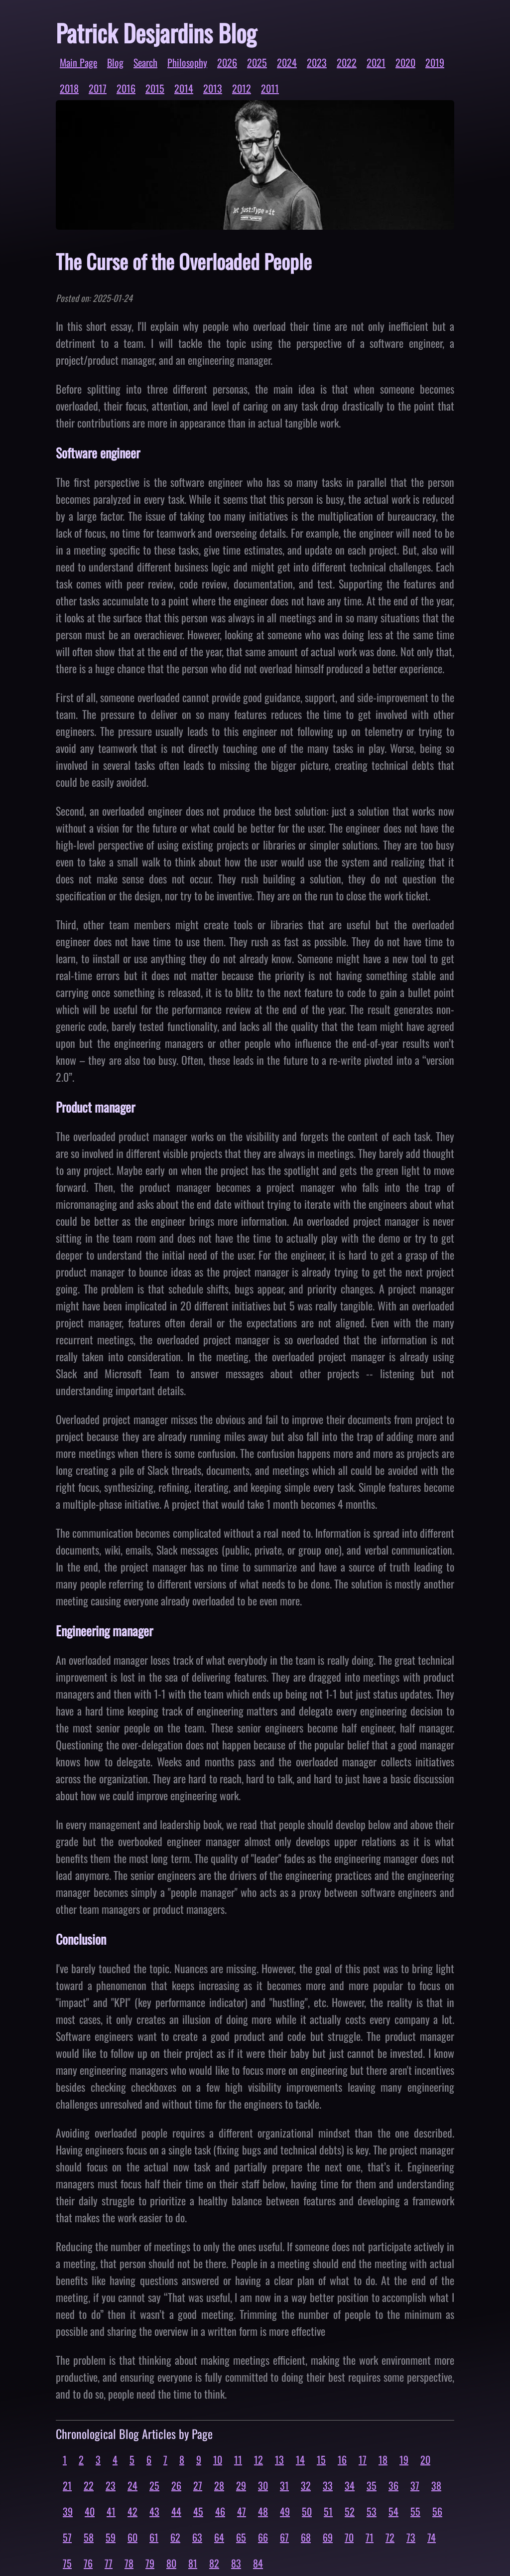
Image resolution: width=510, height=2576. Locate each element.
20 (425, 2459)
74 (431, 2537)
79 (149, 2563)
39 (68, 2511)
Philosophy (187, 62)
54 (393, 2511)
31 (284, 2485)
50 (307, 2511)
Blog (115, 62)
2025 (257, 62)
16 (342, 2459)
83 (236, 2563)
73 (410, 2537)
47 (241, 2511)
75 (67, 2563)
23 (111, 2485)
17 (363, 2459)
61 (153, 2537)
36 (393, 2485)
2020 (405, 62)
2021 (376, 62)
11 (238, 2459)
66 (263, 2537)
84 (258, 2563)
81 (192, 2563)
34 (350, 2485)
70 (349, 2537)
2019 (434, 62)
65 (241, 2537)
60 (132, 2537)
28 (219, 2485)
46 (220, 2511)
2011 (270, 88)
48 (263, 2511)
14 (300, 2459)
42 (132, 2511)
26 (176, 2485)
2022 (347, 62)
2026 (227, 62)
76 (88, 2563)
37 (414, 2485)
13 (279, 2459)
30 (263, 2485)
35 (372, 2485)
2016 (126, 88)
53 (372, 2511)
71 (370, 2537)
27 (197, 2485)
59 (111, 2537)
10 (217, 2459)
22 (89, 2485)
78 (129, 2563)
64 (219, 2537)
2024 (287, 62)
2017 (98, 88)
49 (285, 2511)
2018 (69, 88)
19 (403, 2459)
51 (328, 2511)
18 (383, 2459)
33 (328, 2485)
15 (321, 2459)
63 (197, 2537)
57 (67, 2537)
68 (306, 2537)
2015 (154, 88)
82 (214, 2563)
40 (90, 2511)
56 (437, 2511)
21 (67, 2485)
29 (241, 2485)
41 (111, 2511)
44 (176, 2511)
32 (306, 2485)
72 (389, 2537)
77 (109, 2563)
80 (171, 2563)
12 (258, 2459)
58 (89, 2537)
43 (154, 2511)
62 (175, 2537)
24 (132, 2485)
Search (145, 62)
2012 (241, 88)
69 (328, 2537)
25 (154, 2485)
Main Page (78, 62)
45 (198, 2511)
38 (436, 2485)
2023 (317, 62)
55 (415, 2511)
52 (350, 2511)
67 (284, 2537)
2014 (183, 88)
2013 (212, 88)
